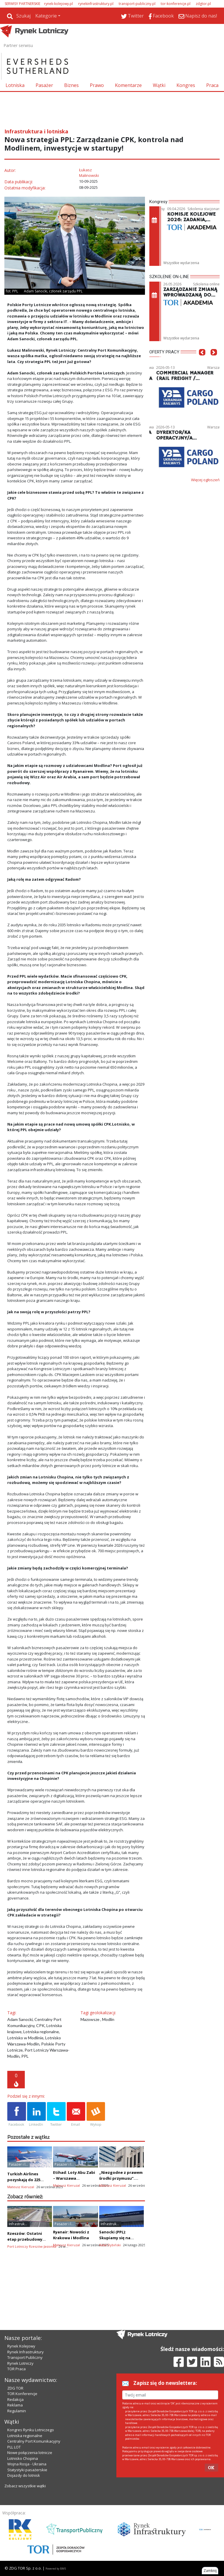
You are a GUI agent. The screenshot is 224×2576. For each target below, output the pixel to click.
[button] (202, 361)
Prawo (97, 85)
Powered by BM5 (56, 2568)
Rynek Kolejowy (21, 2346)
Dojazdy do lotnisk (23, 2475)
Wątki (159, 85)
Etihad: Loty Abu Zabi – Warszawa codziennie (74, 2178)
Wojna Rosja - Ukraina (26, 2464)
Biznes (71, 85)
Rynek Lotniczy (20, 2363)
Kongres (185, 85)
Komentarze (128, 85)
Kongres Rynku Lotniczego (30, 2429)
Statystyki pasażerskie (27, 2469)
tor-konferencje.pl (175, 3)
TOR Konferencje (22, 2393)
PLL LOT (14, 2447)
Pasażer (44, 85)
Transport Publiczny (25, 2357)
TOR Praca (16, 2368)
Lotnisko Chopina (22, 2458)
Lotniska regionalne (24, 2435)
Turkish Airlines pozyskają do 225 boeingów (23, 2179)
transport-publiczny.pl (137, 3)
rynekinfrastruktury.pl (95, 3)
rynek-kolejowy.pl (58, 3)
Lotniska (15, 85)
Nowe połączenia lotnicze (29, 2452)
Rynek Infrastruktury (25, 2351)
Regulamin (16, 2410)
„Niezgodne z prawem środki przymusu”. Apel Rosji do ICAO (121, 2178)
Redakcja (15, 2399)
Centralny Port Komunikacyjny (33, 2441)
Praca (212, 85)
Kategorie (46, 16)
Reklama (15, 2405)
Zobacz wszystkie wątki (25, 2485)
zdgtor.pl (203, 3)
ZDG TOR (15, 2388)
